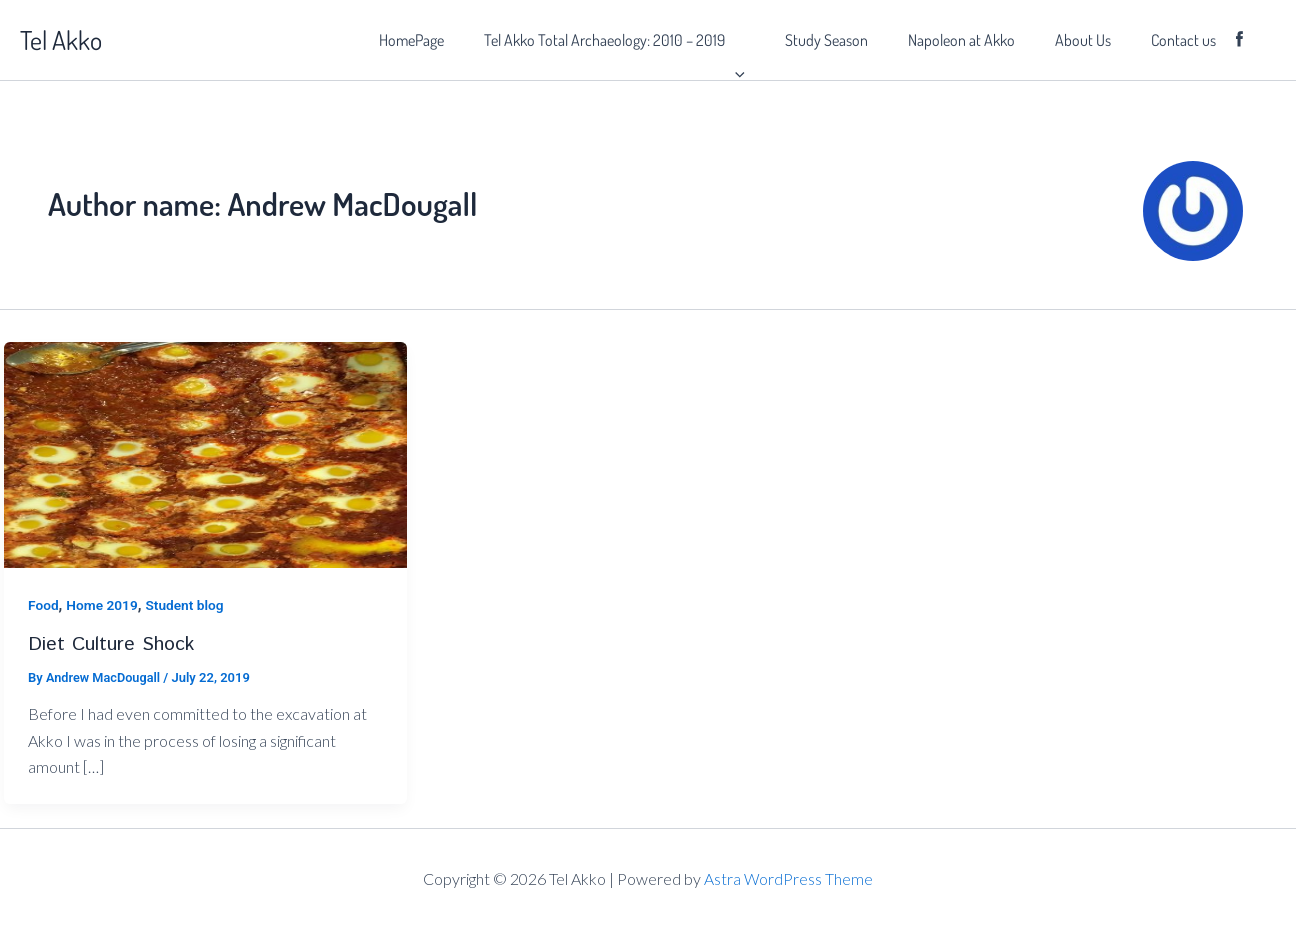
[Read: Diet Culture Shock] (205, 453)
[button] (779, 40)
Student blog (188, 605)
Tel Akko (61, 39)
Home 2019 (103, 605)
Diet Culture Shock (112, 643)
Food (43, 605)
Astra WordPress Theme (789, 877)
